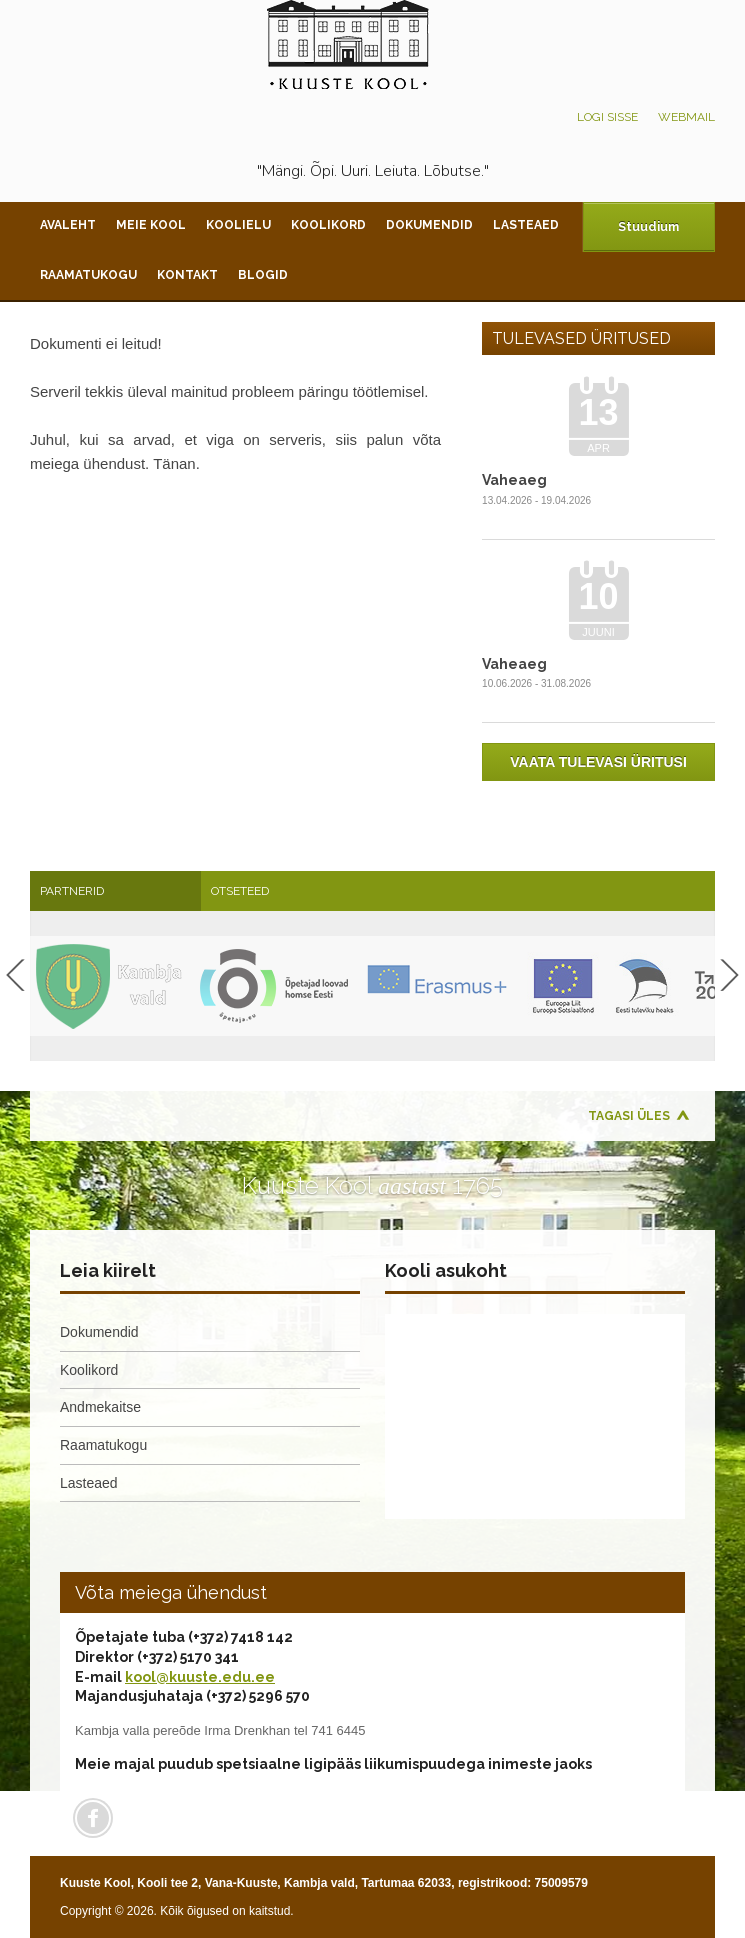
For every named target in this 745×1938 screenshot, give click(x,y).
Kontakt (187, 275)
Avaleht (68, 225)
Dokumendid (429, 225)
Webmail (686, 117)
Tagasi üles (629, 1116)
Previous (15, 975)
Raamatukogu (88, 275)
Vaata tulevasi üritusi (598, 762)
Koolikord (328, 225)
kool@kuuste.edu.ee (200, 1677)
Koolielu (238, 225)
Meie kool (151, 225)
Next (729, 975)
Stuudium (648, 227)
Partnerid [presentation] (72, 891)
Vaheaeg (514, 480)
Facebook (93, 1818)
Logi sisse (607, 117)
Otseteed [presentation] (240, 891)
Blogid (263, 275)
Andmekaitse (100, 1407)
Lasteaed (526, 225)
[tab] (115, 891)
